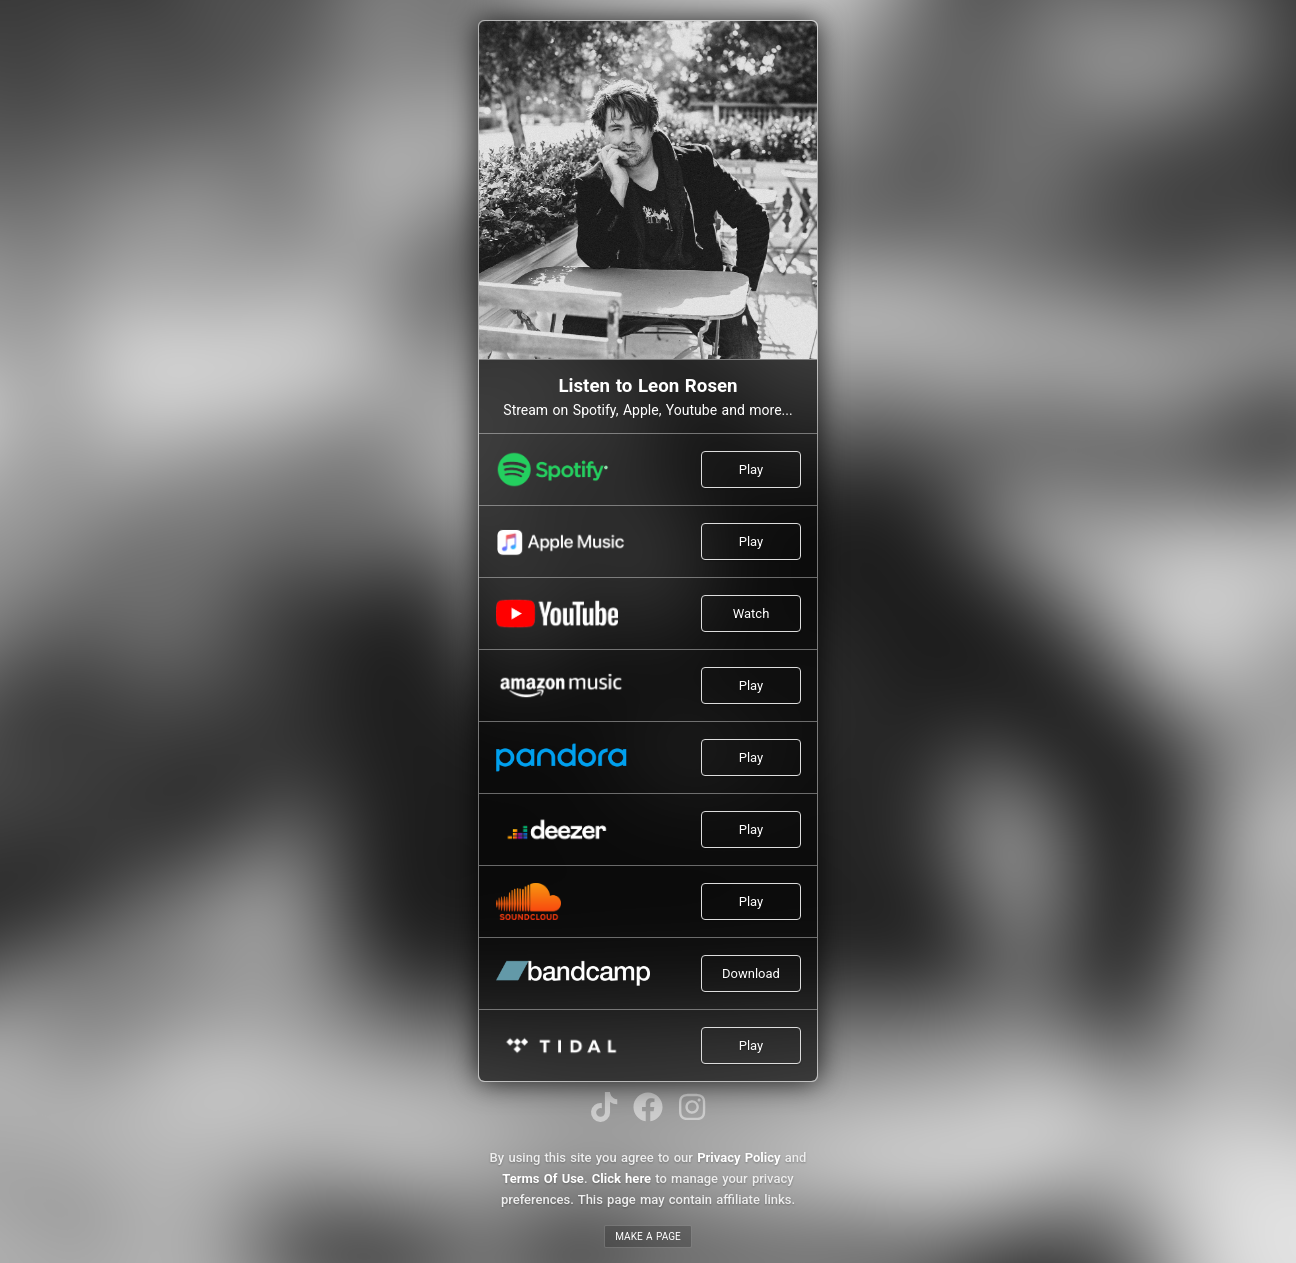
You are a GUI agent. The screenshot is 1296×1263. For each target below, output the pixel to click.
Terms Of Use (543, 1178)
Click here (621, 1178)
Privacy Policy (738, 1157)
